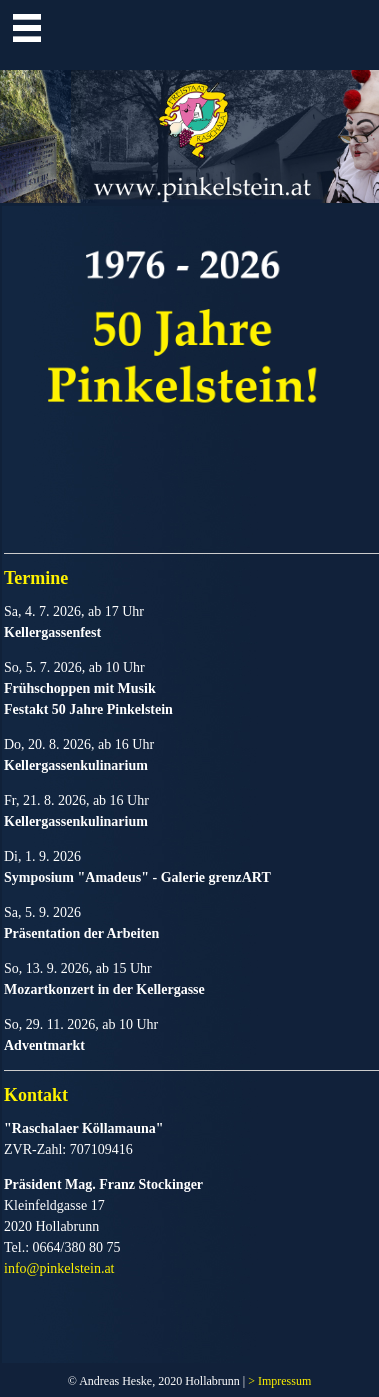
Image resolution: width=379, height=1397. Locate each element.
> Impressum (279, 1381)
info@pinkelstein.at (59, 1268)
